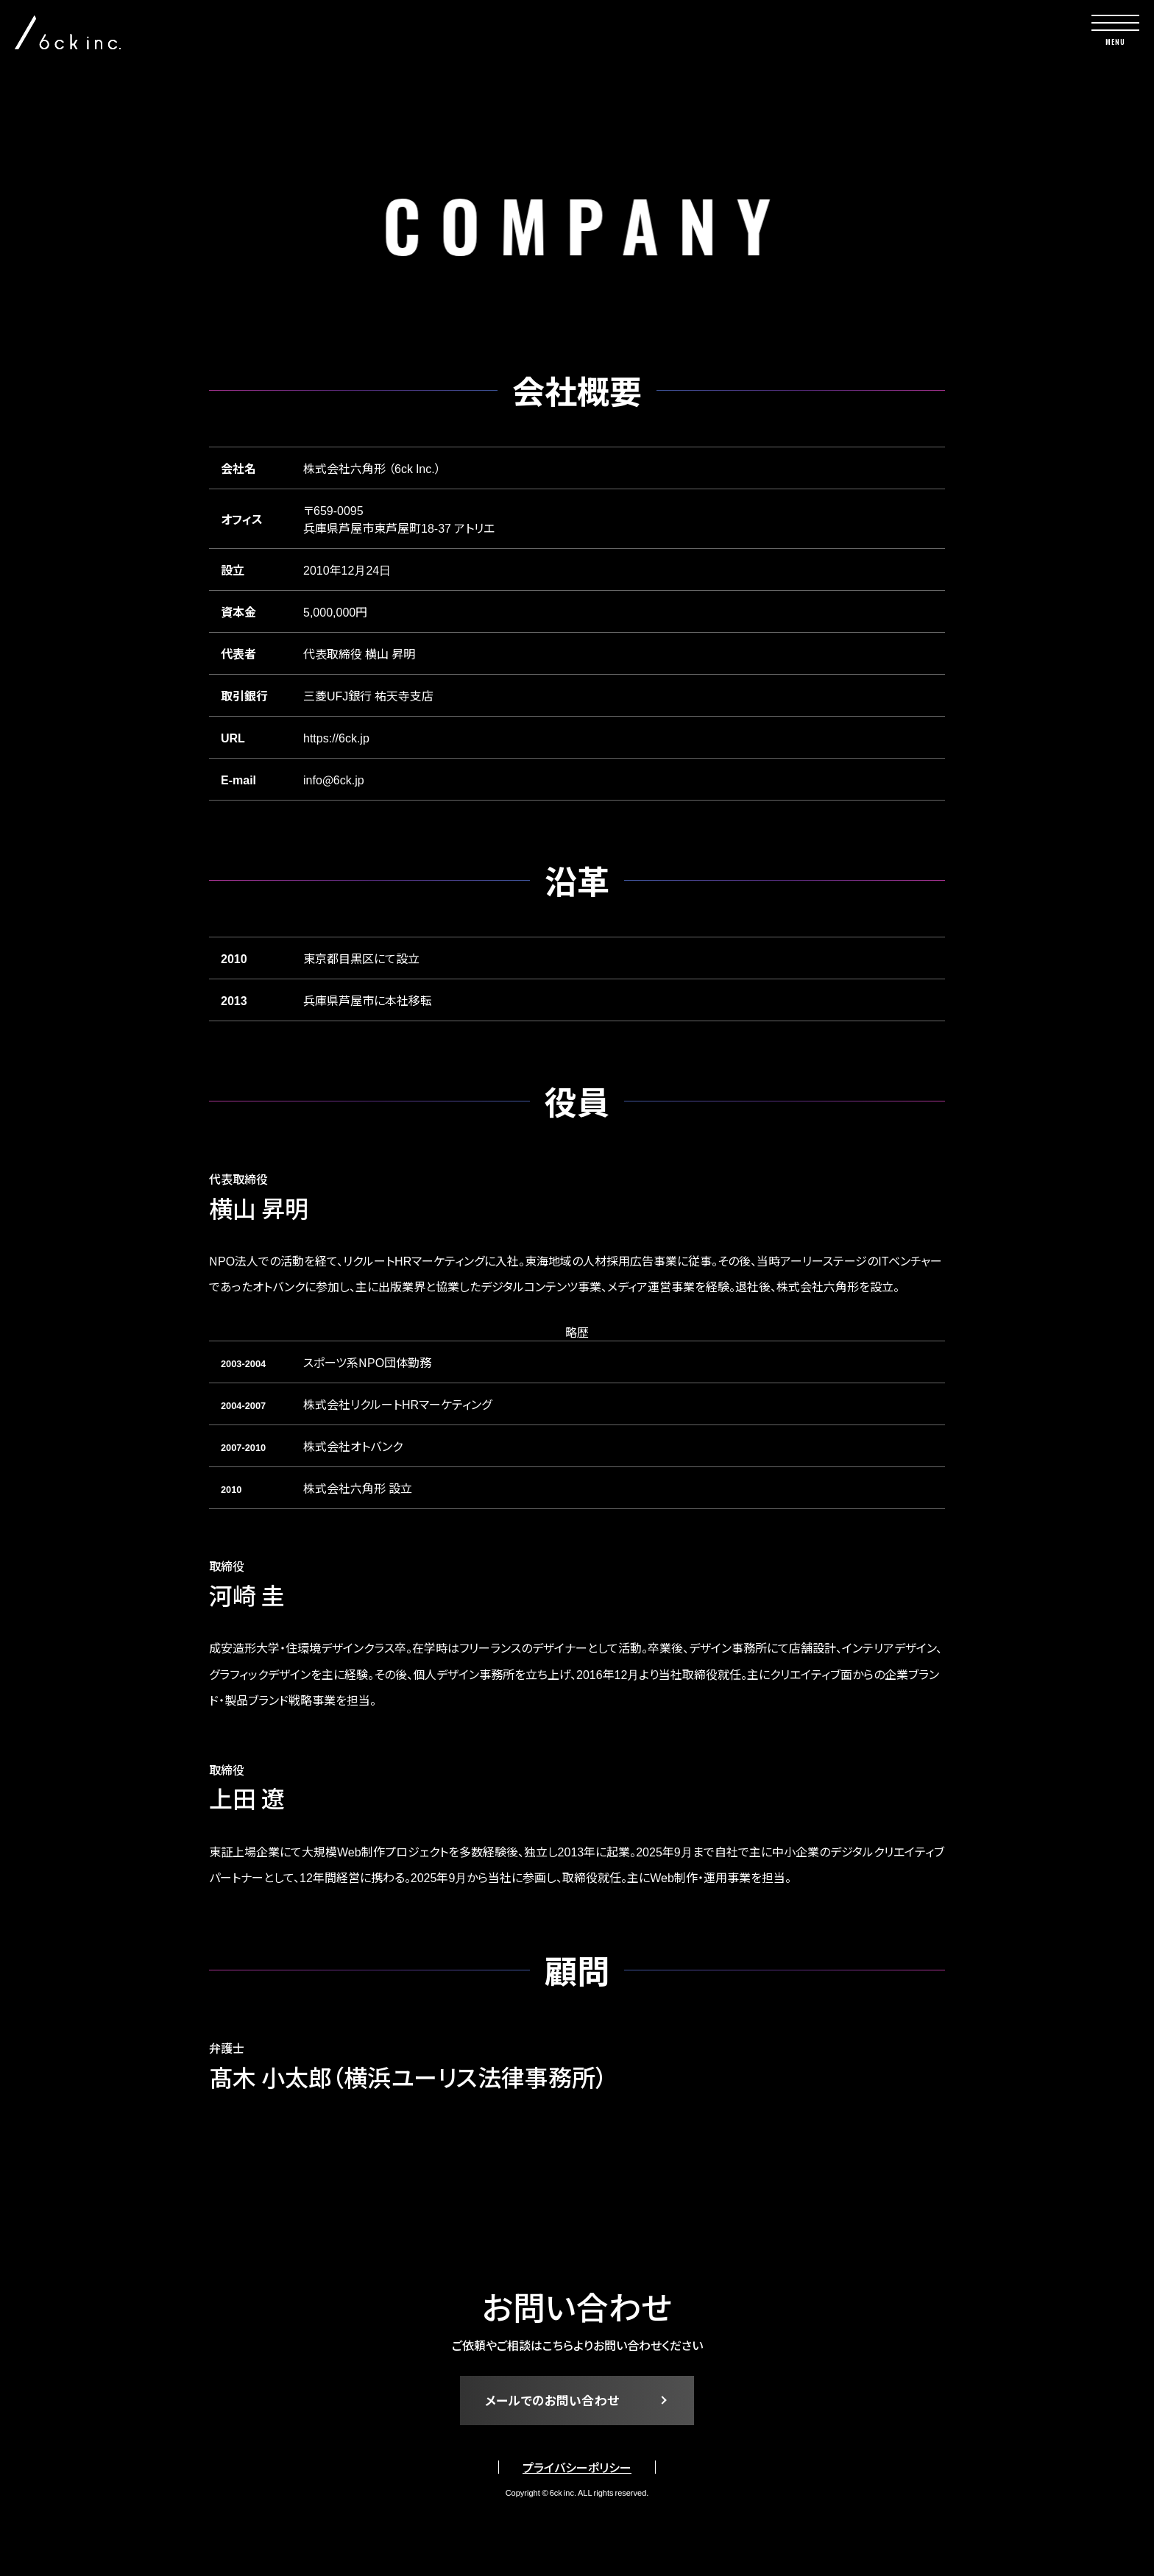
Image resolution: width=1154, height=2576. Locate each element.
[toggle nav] (1115, 30)
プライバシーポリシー (577, 2473)
